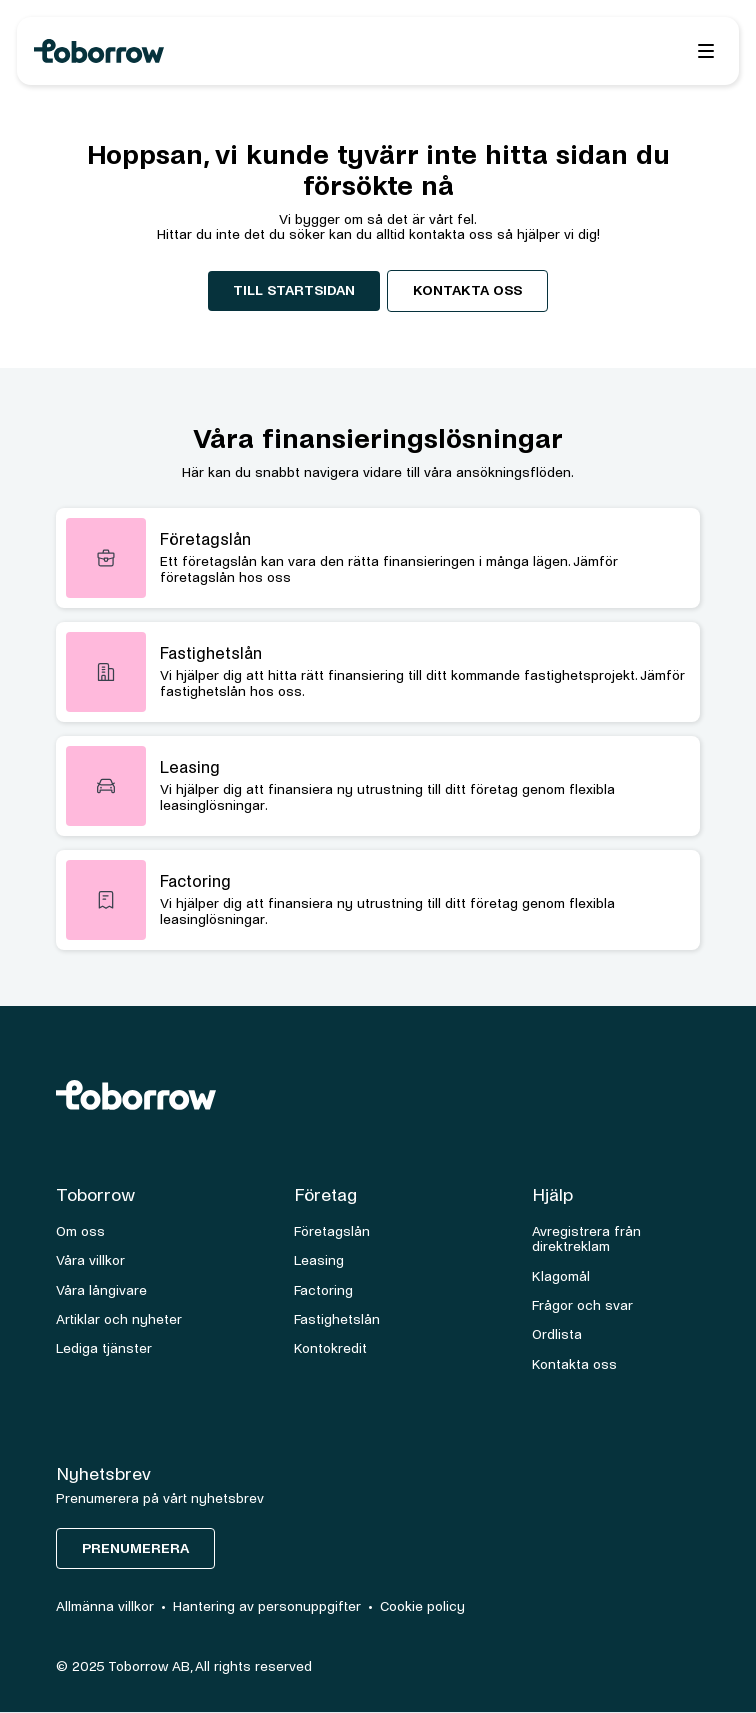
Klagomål (561, 1276)
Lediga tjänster (104, 1348)
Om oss (80, 1231)
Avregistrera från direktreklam (586, 1239)
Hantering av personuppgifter (267, 1606)
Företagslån (332, 1231)
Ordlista (557, 1334)
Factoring (323, 1290)
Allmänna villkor (105, 1606)
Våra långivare (101, 1290)
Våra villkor (90, 1260)
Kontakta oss (467, 290)
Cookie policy (422, 1606)
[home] (228, 51)
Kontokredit (330, 1348)
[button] (706, 51)
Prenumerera (135, 1548)
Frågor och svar (582, 1305)
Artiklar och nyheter (119, 1319)
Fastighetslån (337, 1319)
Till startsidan (294, 290)
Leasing (319, 1260)
